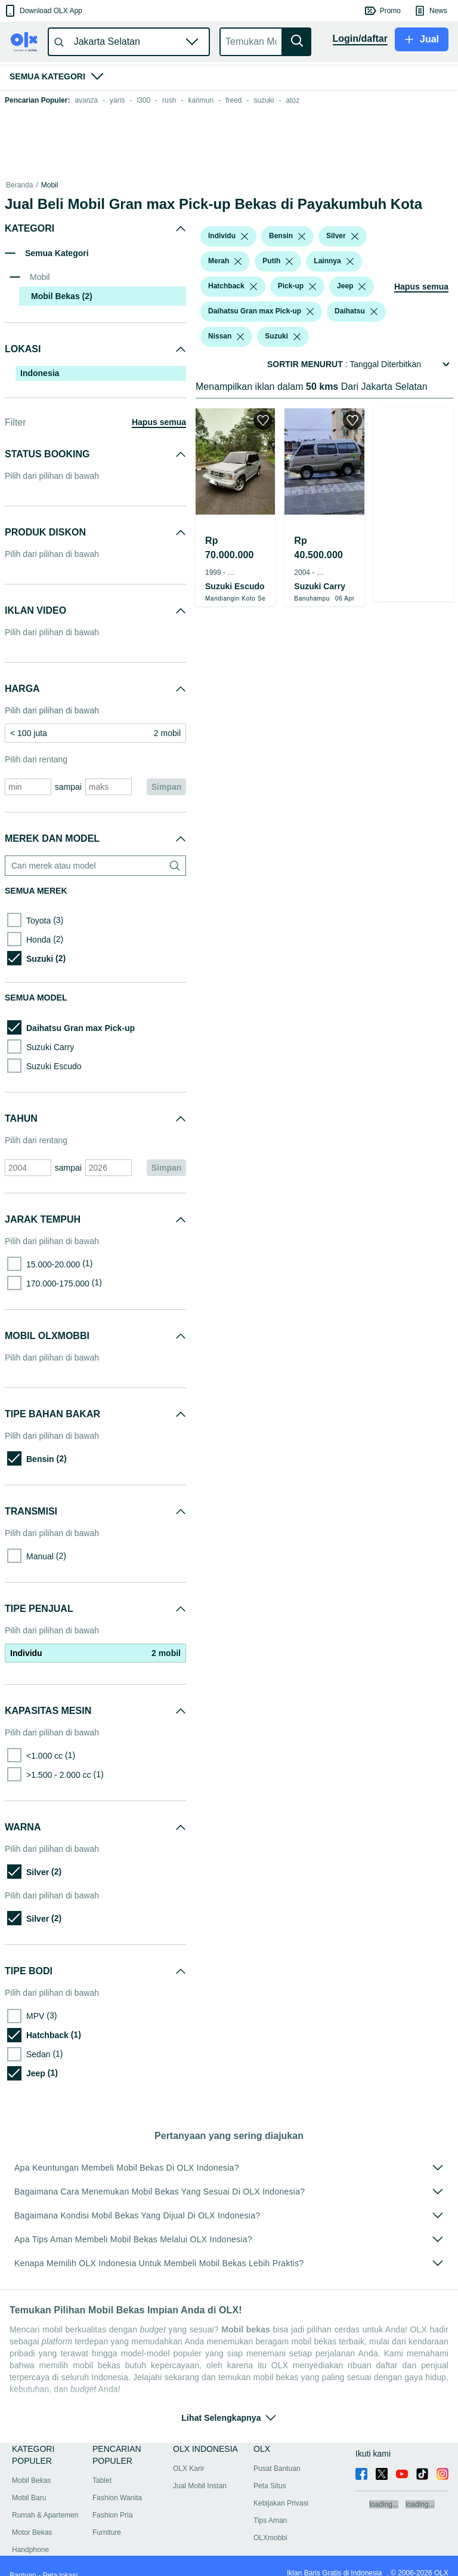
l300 (143, 100)
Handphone (30, 2535)
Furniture (106, 2518)
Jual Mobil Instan (200, 2471)
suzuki (264, 100)
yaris (117, 100)
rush (169, 100)
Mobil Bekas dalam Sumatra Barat (167, 185)
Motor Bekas (32, 2518)
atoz (293, 100)
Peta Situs (269, 2471)
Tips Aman (270, 2506)
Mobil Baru (29, 2483)
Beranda (19, 185)
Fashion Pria (112, 2501)
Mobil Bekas (85, 185)
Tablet (102, 2466)
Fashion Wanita (117, 2483)
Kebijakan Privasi (280, 2489)
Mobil (49, 185)
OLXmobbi (270, 2523)
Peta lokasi (60, 2561)
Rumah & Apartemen (45, 2501)
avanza (86, 100)
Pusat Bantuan (277, 2454)
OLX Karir (189, 2454)
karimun (200, 100)
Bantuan (23, 2561)
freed (233, 100)
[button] (42, 11)
